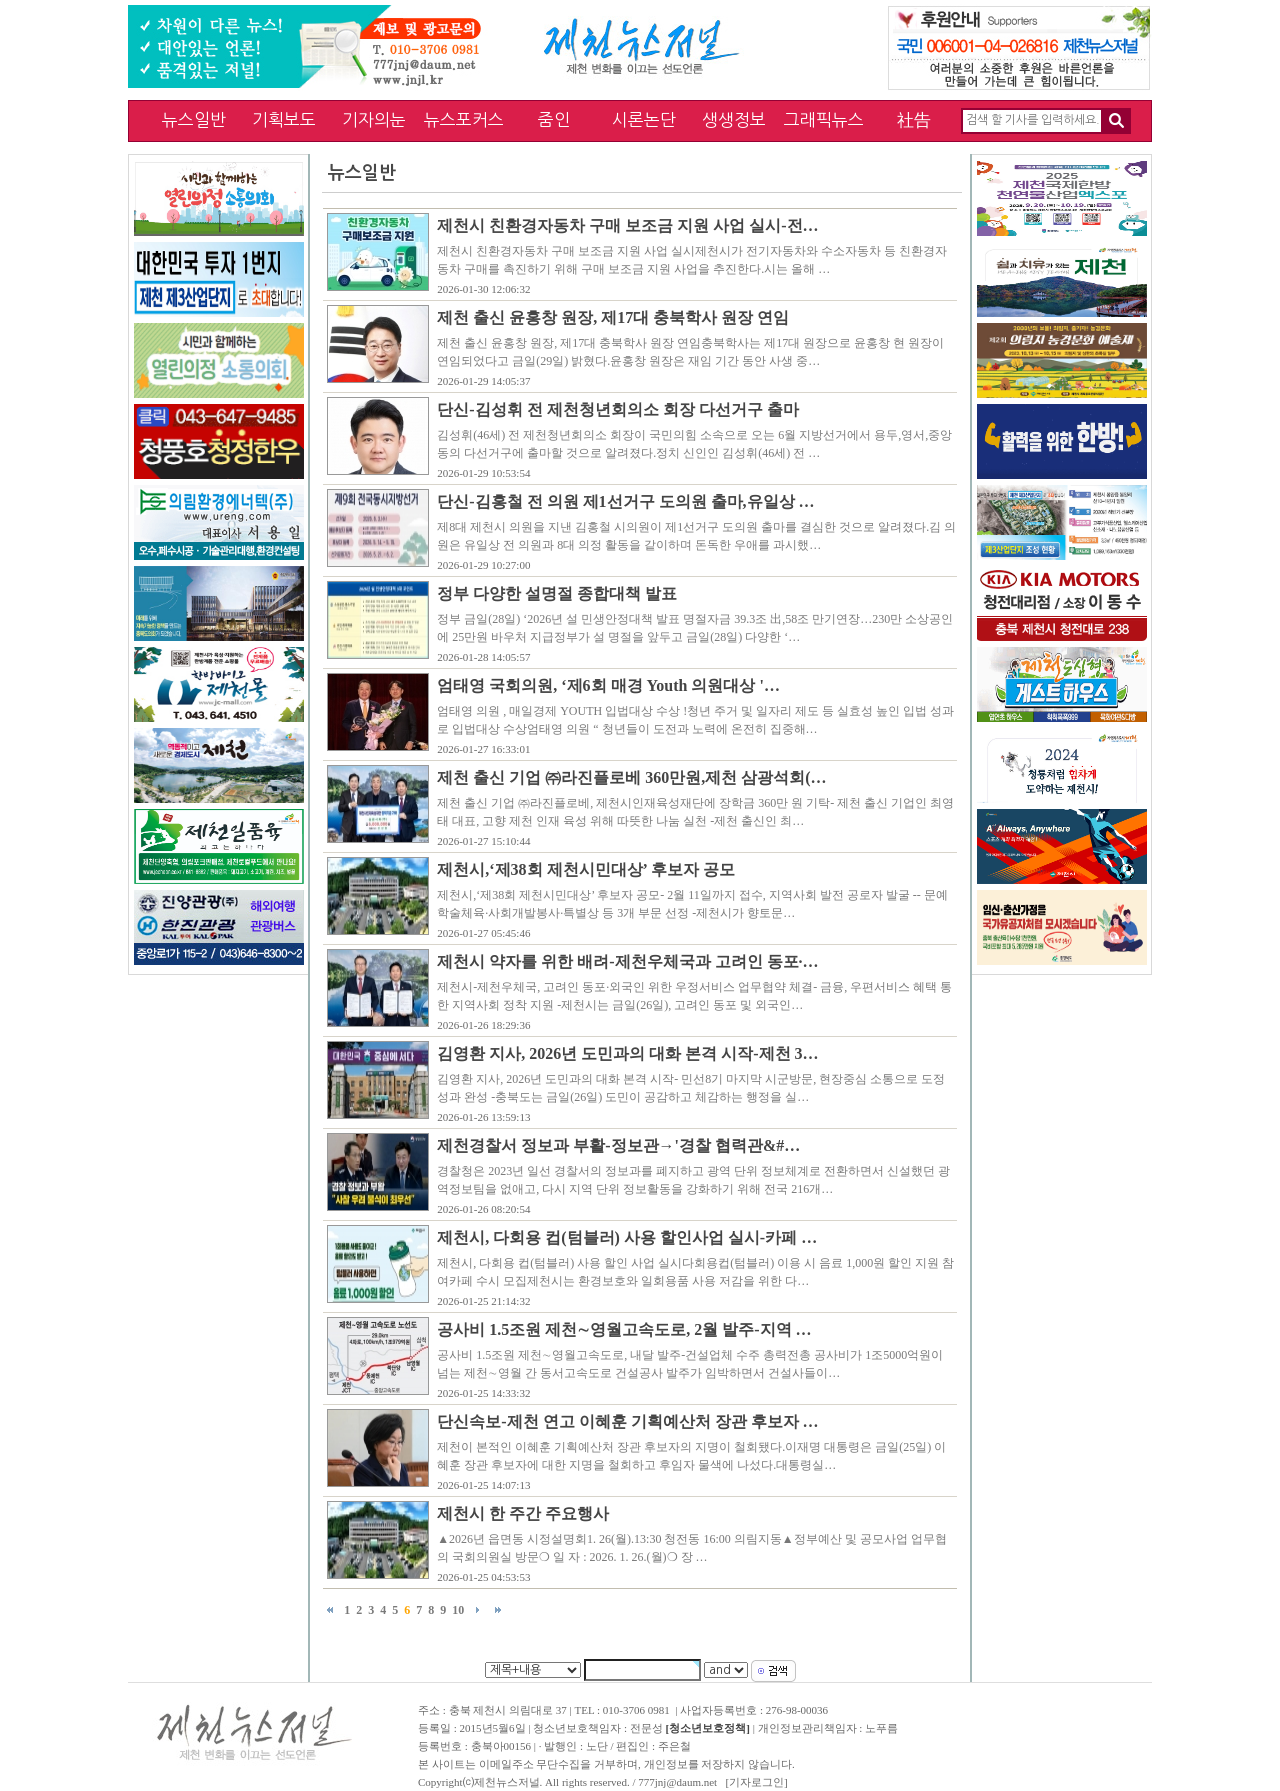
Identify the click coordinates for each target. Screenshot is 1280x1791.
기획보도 (284, 119)
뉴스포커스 (464, 119)
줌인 (554, 119)
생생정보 (734, 119)
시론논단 (644, 119)
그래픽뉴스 (824, 119)
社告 (914, 119)
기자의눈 (374, 119)
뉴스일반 (194, 119)
